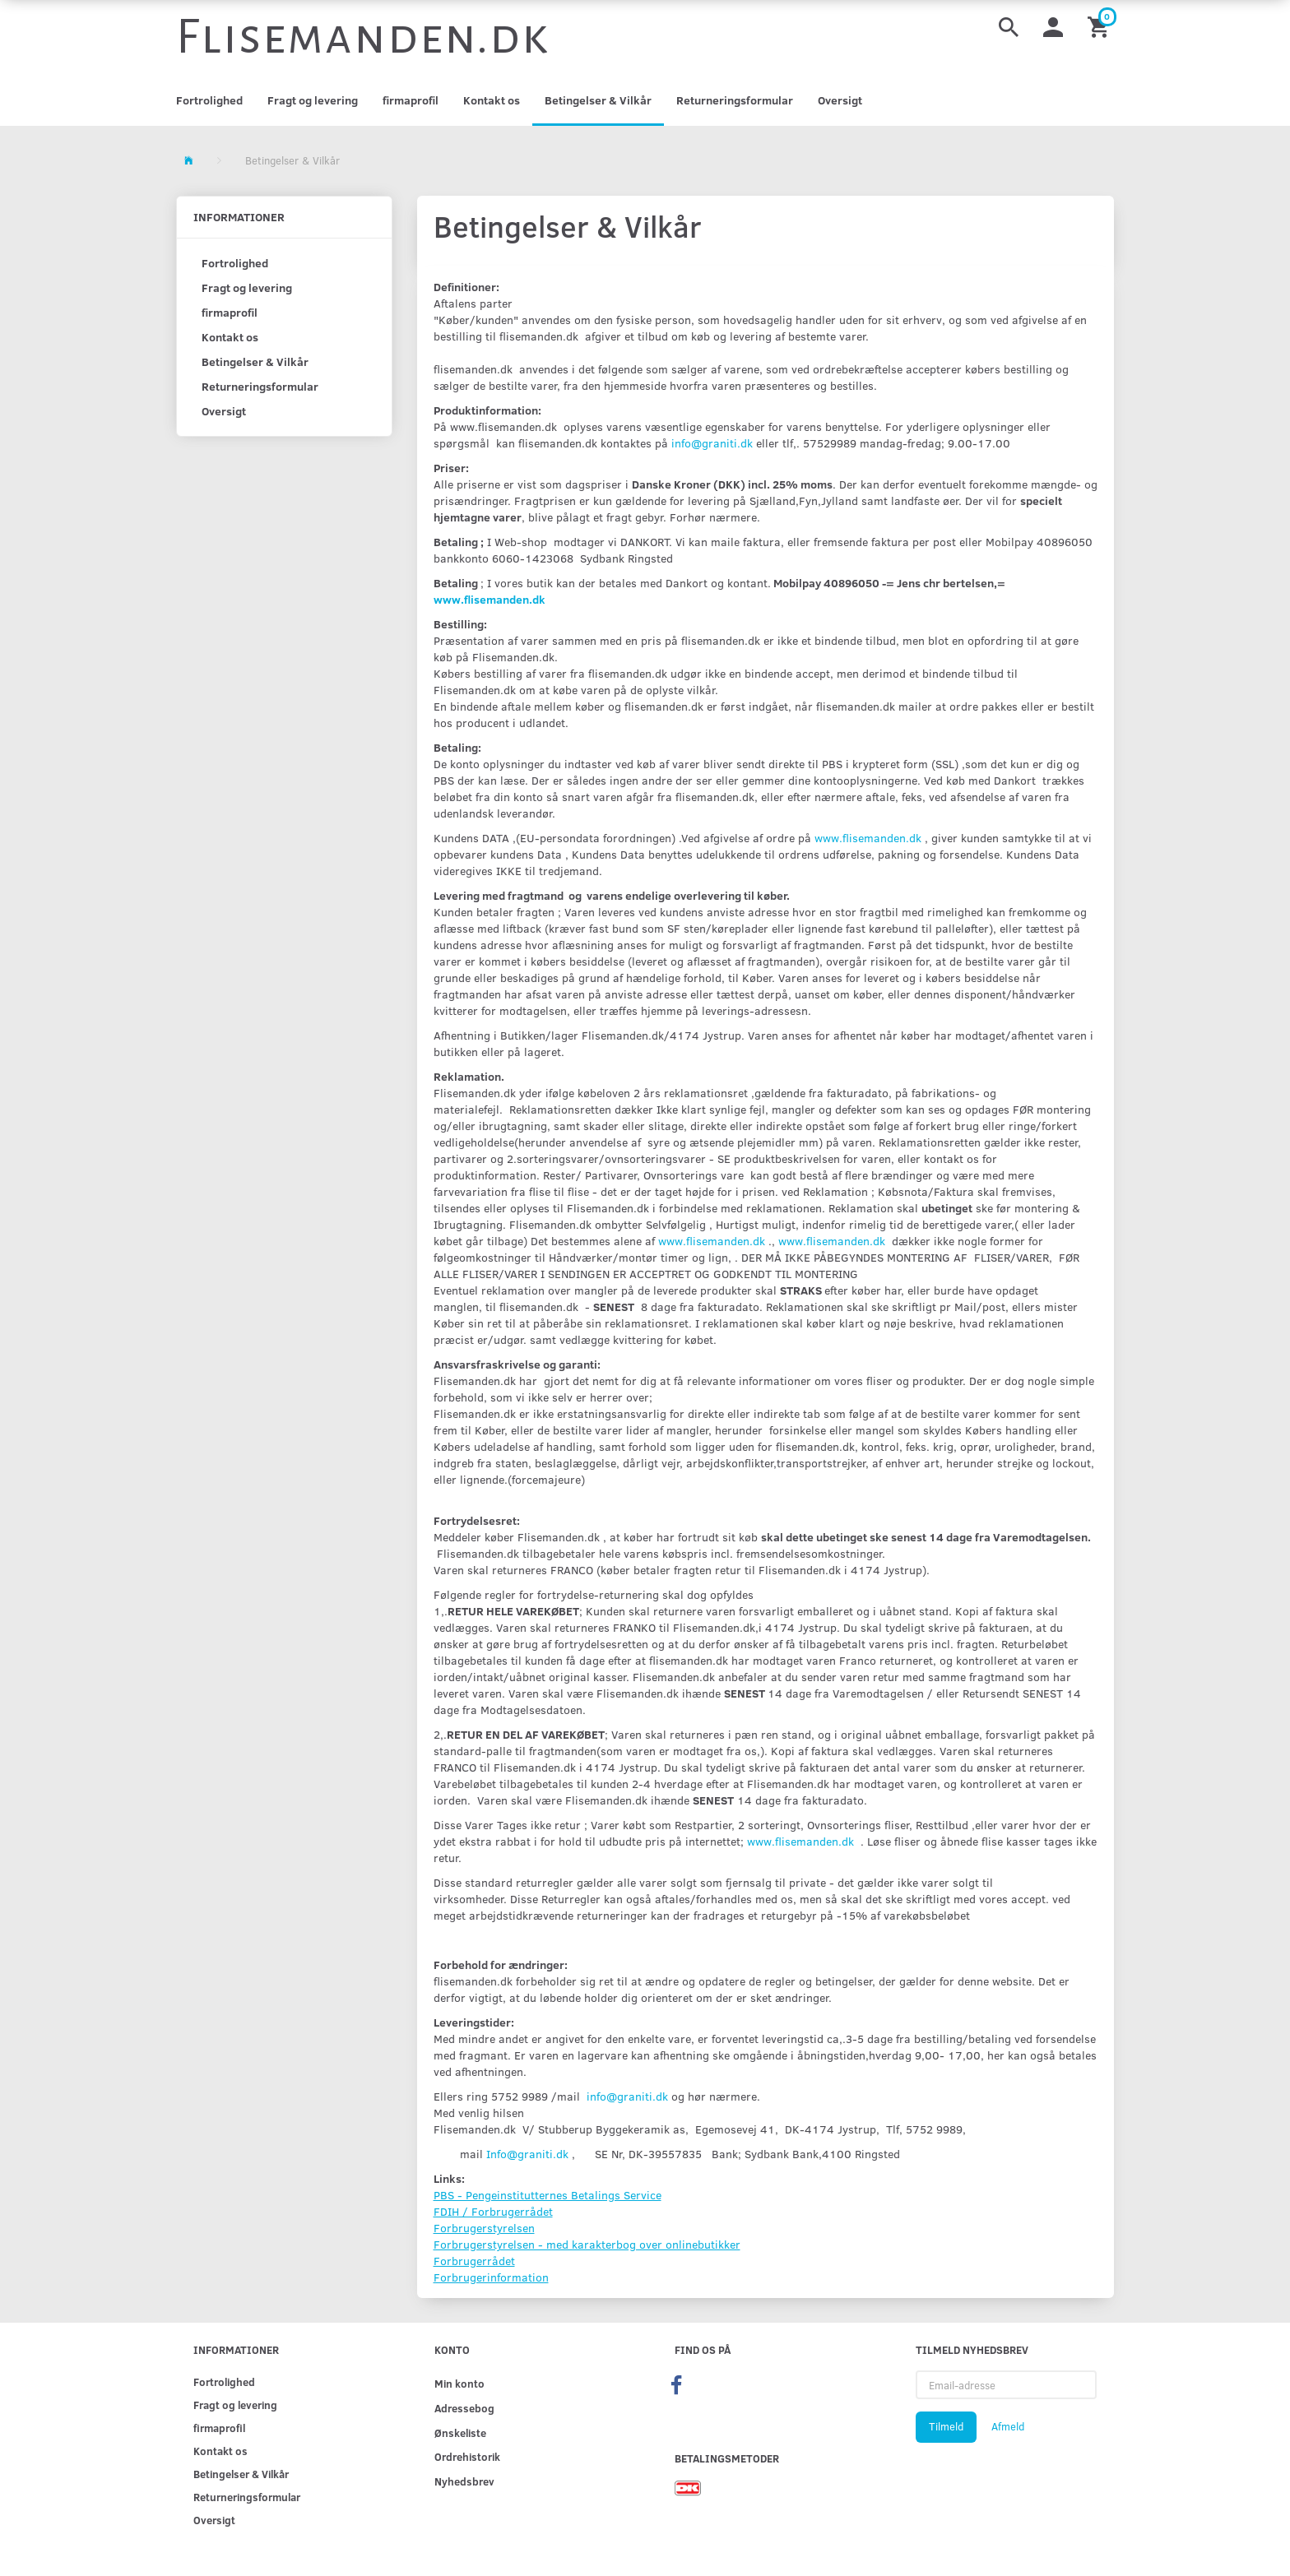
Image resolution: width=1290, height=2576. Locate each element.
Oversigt (840, 100)
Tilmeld (946, 2426)
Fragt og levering (312, 100)
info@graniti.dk (712, 443)
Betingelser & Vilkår (598, 100)
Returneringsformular (734, 100)
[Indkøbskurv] (1100, 26)
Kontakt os (491, 100)
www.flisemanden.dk (489, 599)
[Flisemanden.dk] (363, 37)
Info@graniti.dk (527, 2153)
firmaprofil (411, 100)
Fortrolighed (209, 100)
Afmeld (1007, 2426)
